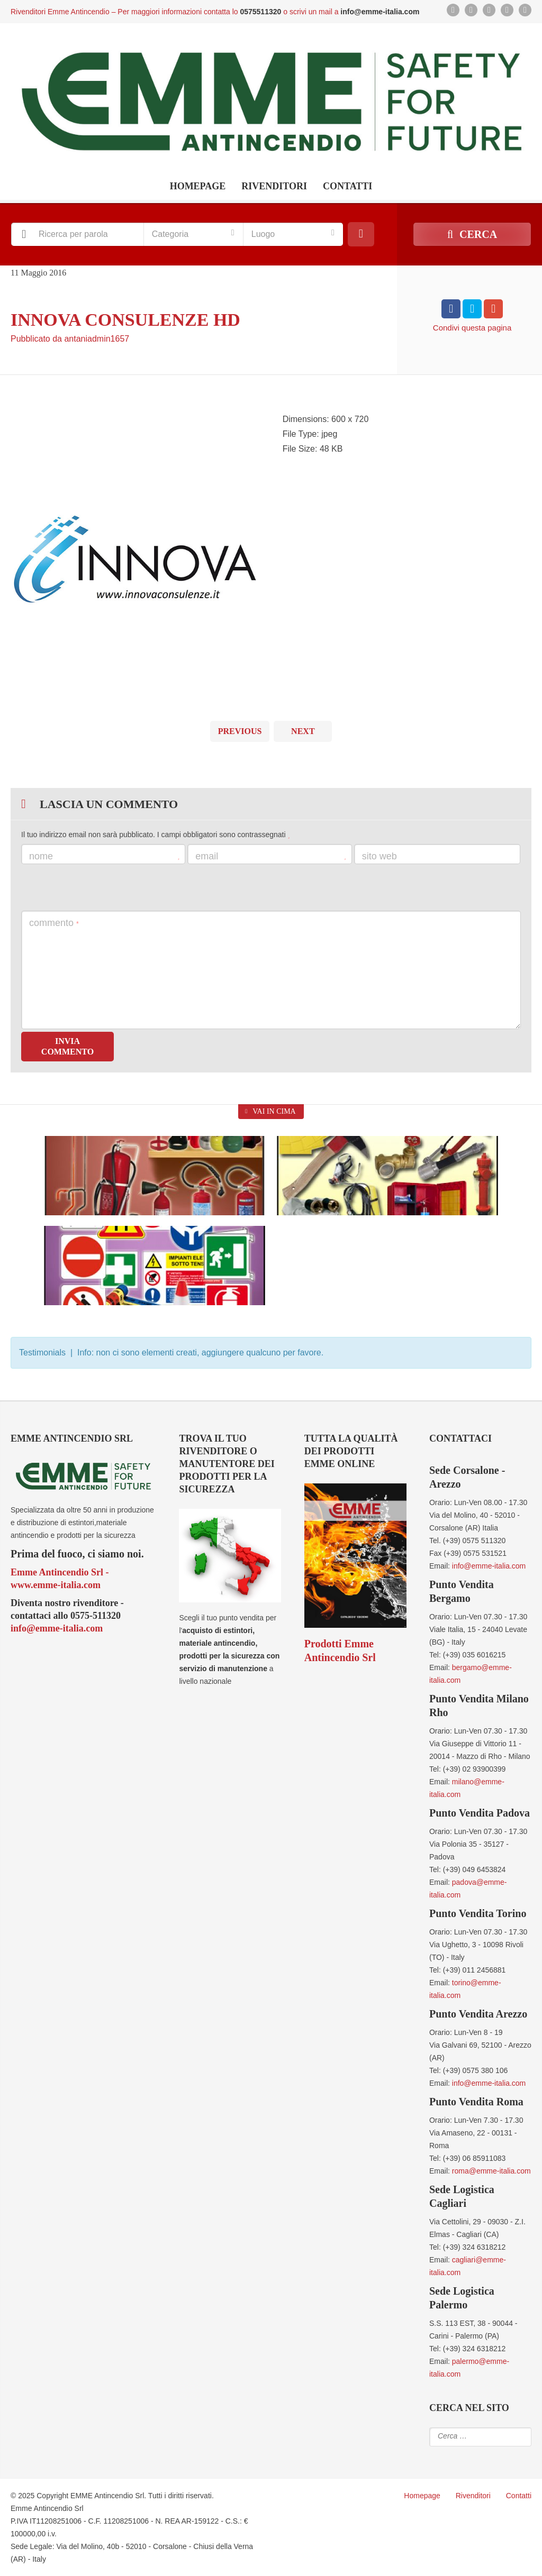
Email (270, 856)
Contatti (347, 186)
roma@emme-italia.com (491, 2171)
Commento (54, 923)
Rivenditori (274, 186)
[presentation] (101, 887)
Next (302, 731)
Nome (104, 856)
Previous (240, 731)
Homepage (198, 186)
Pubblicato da (70, 338)
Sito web (379, 856)
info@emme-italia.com (57, 1628)
